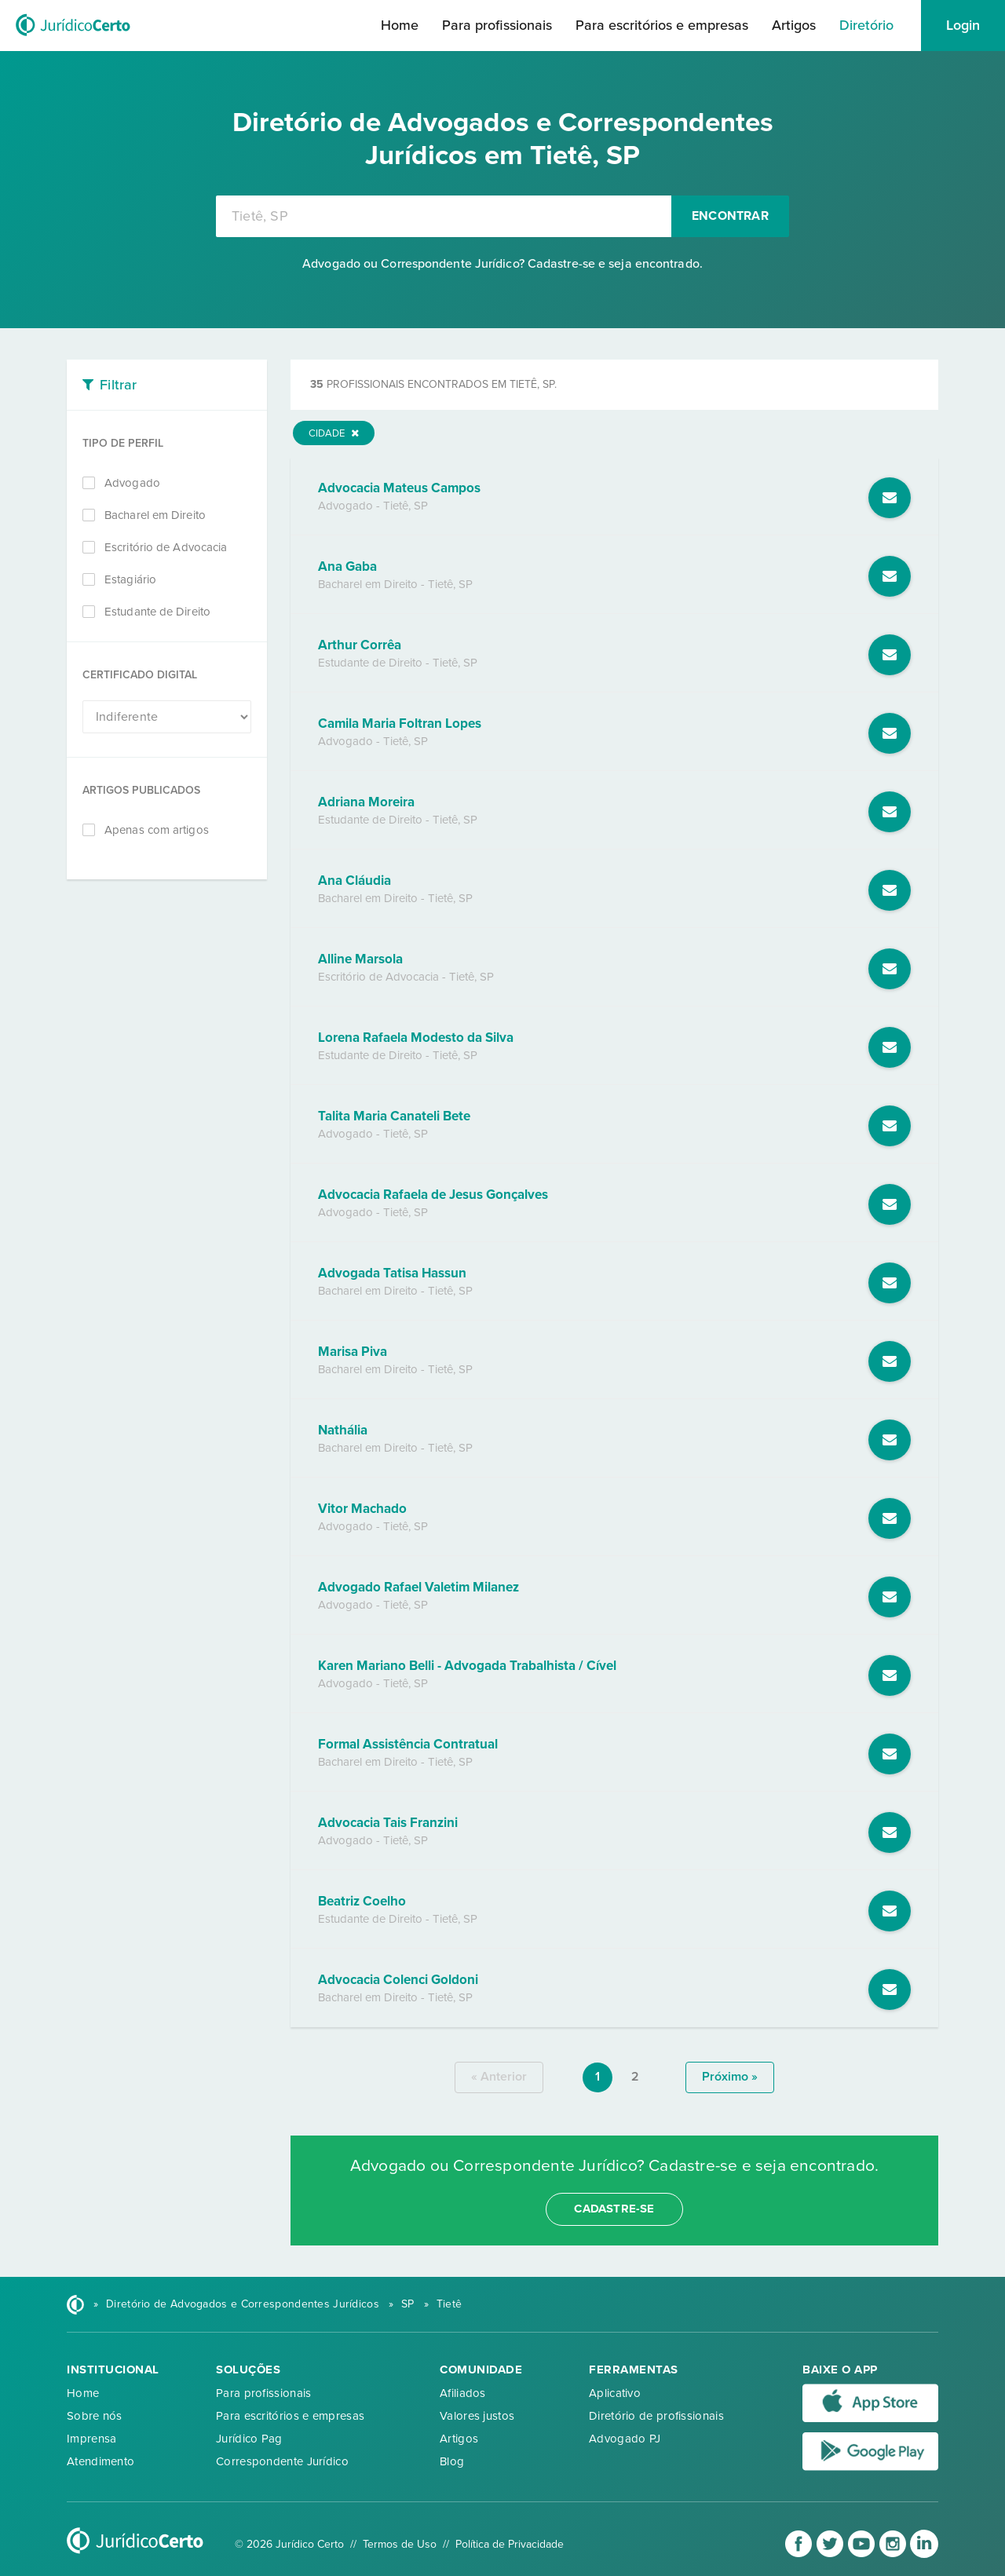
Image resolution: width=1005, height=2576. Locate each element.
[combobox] (443, 216)
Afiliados (463, 2393)
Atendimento (100, 2461)
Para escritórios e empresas (662, 25)
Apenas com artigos (156, 830)
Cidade (334, 433)
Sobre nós (94, 2416)
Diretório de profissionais (656, 2416)
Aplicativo (615, 2393)
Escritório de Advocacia (165, 547)
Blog (452, 2461)
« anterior (499, 2077)
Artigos (794, 25)
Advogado (132, 483)
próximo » (730, 2077)
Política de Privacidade (509, 2544)
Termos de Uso (400, 2544)
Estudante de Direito (157, 611)
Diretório (866, 25)
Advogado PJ (624, 2439)
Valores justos (477, 2416)
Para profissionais (497, 25)
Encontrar (730, 216)
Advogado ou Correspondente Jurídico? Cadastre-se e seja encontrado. (502, 264)
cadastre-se (614, 2208)
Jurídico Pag (249, 2439)
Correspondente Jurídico (282, 2461)
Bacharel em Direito (155, 515)
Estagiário (130, 579)
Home (399, 25)
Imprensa (91, 2439)
